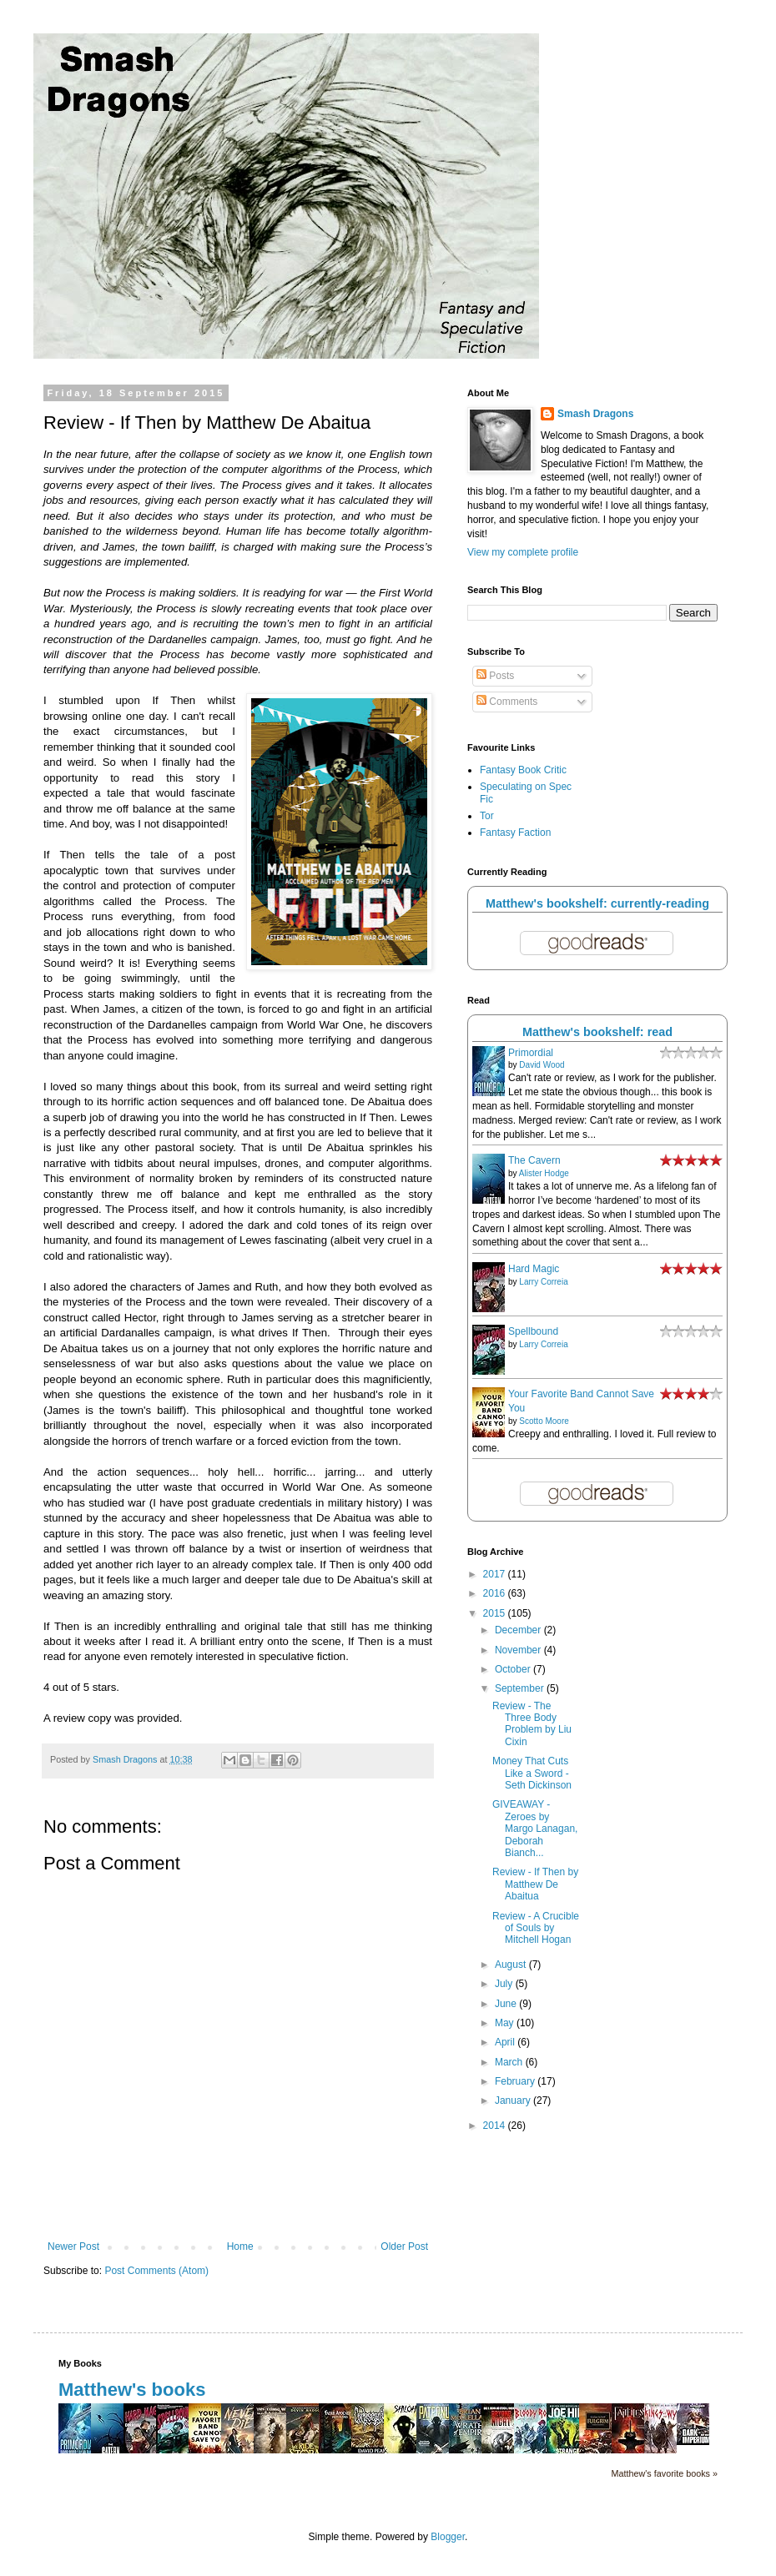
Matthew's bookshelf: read (597, 1032)
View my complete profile (522, 552)
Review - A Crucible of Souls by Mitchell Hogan (535, 1928)
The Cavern (534, 1160)
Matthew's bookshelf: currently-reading (597, 903)
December (519, 1630)
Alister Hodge (544, 1173)
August (512, 1964)
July (505, 1984)
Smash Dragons (595, 414)
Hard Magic (533, 1269)
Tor (487, 816)
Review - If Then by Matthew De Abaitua (535, 1884)
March (510, 2062)
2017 (495, 1574)
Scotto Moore (543, 1421)
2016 (495, 1593)
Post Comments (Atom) (156, 2271)
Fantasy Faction (515, 832)
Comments (506, 701)
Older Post (404, 2246)
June (507, 2004)
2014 (495, 2125)
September (521, 1688)
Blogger (448, 2537)
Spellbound (533, 1331)
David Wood (541, 1064)
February (516, 2081)
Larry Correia (543, 1281)
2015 (495, 1613)
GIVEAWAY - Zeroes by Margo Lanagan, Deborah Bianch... (534, 1829)
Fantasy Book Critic (523, 770)
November (519, 1650)
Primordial (530, 1053)
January (514, 2100)
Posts (495, 676)
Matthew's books (131, 2389)
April (506, 2042)
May (505, 2023)
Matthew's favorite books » (665, 2473)
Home (240, 2246)
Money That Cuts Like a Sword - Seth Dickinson (532, 1773)
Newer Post (73, 2246)
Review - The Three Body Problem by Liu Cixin (532, 1724)
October (514, 1669)
